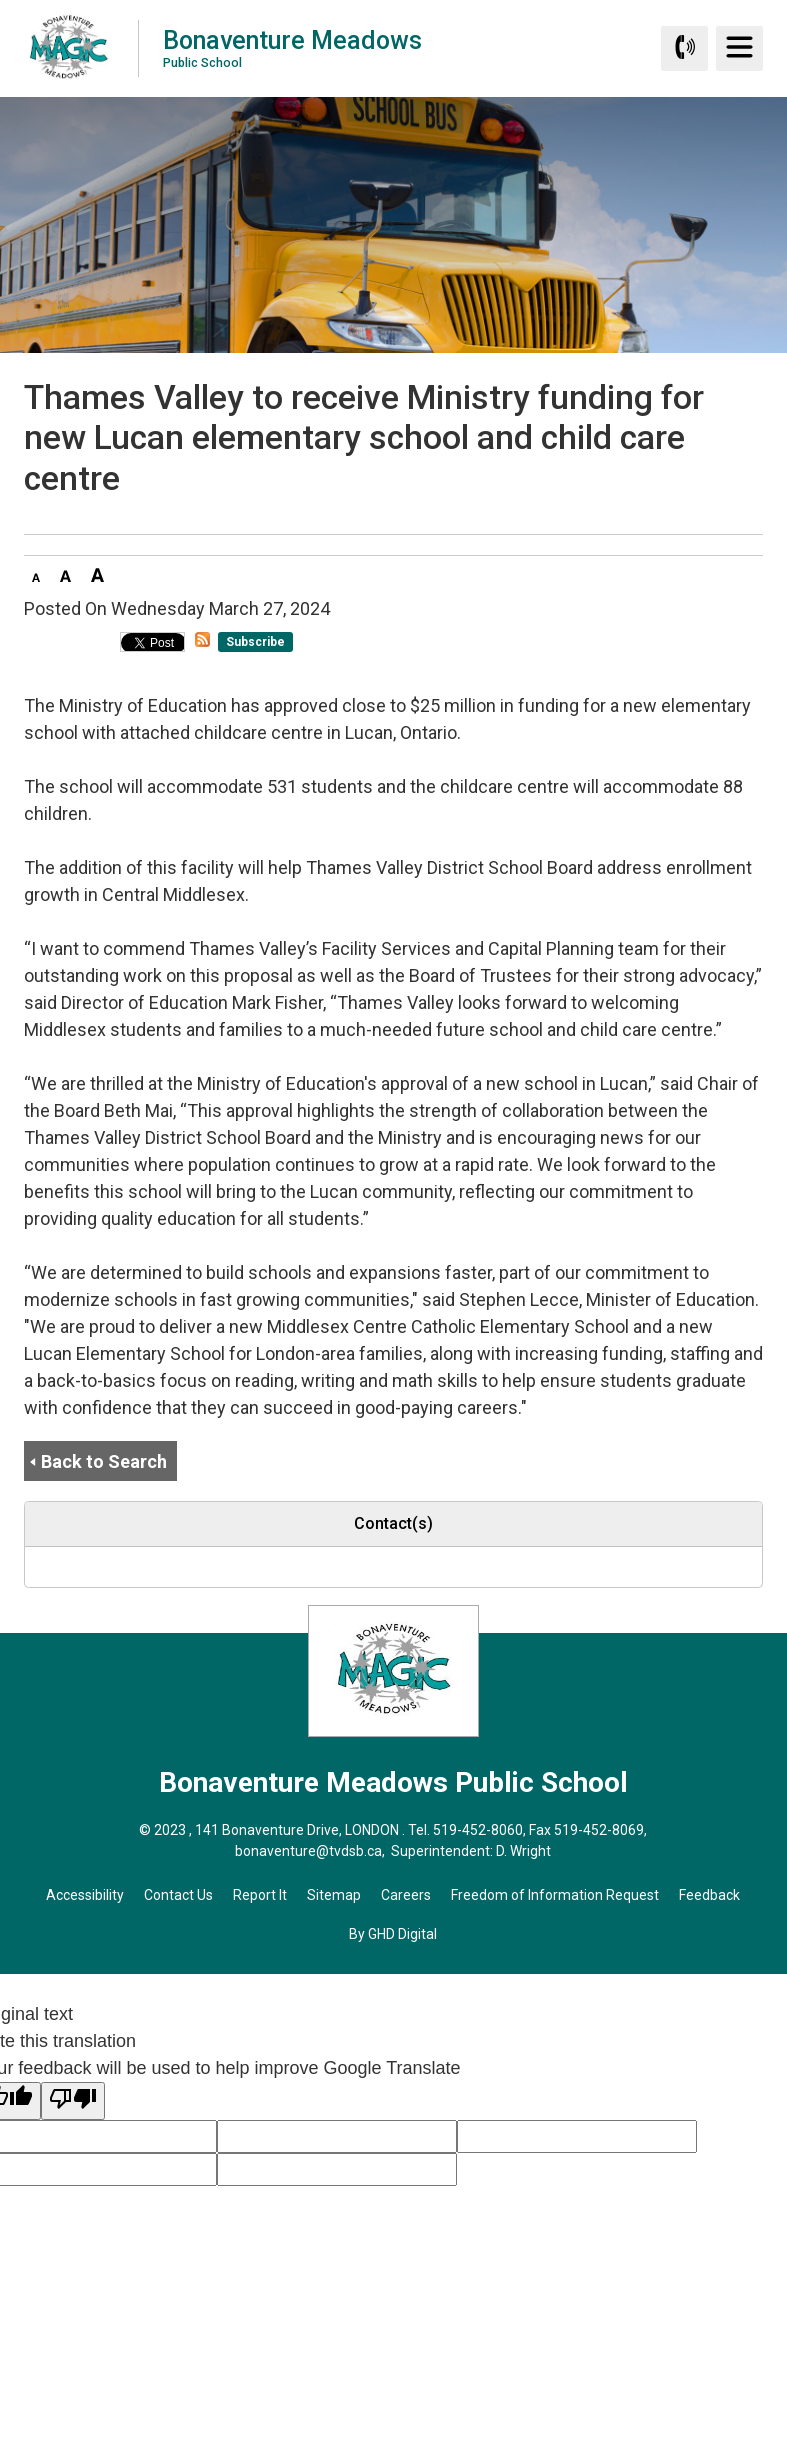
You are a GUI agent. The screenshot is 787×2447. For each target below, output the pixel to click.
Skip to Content (0, 0)
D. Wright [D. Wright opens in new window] (523, 1851)
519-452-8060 (478, 1830)
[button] (36, 574)
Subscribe (255, 642)
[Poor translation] (73, 2101)
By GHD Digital (393, 1934)
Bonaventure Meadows (292, 47)
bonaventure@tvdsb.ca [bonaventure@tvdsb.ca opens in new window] (308, 1851)
